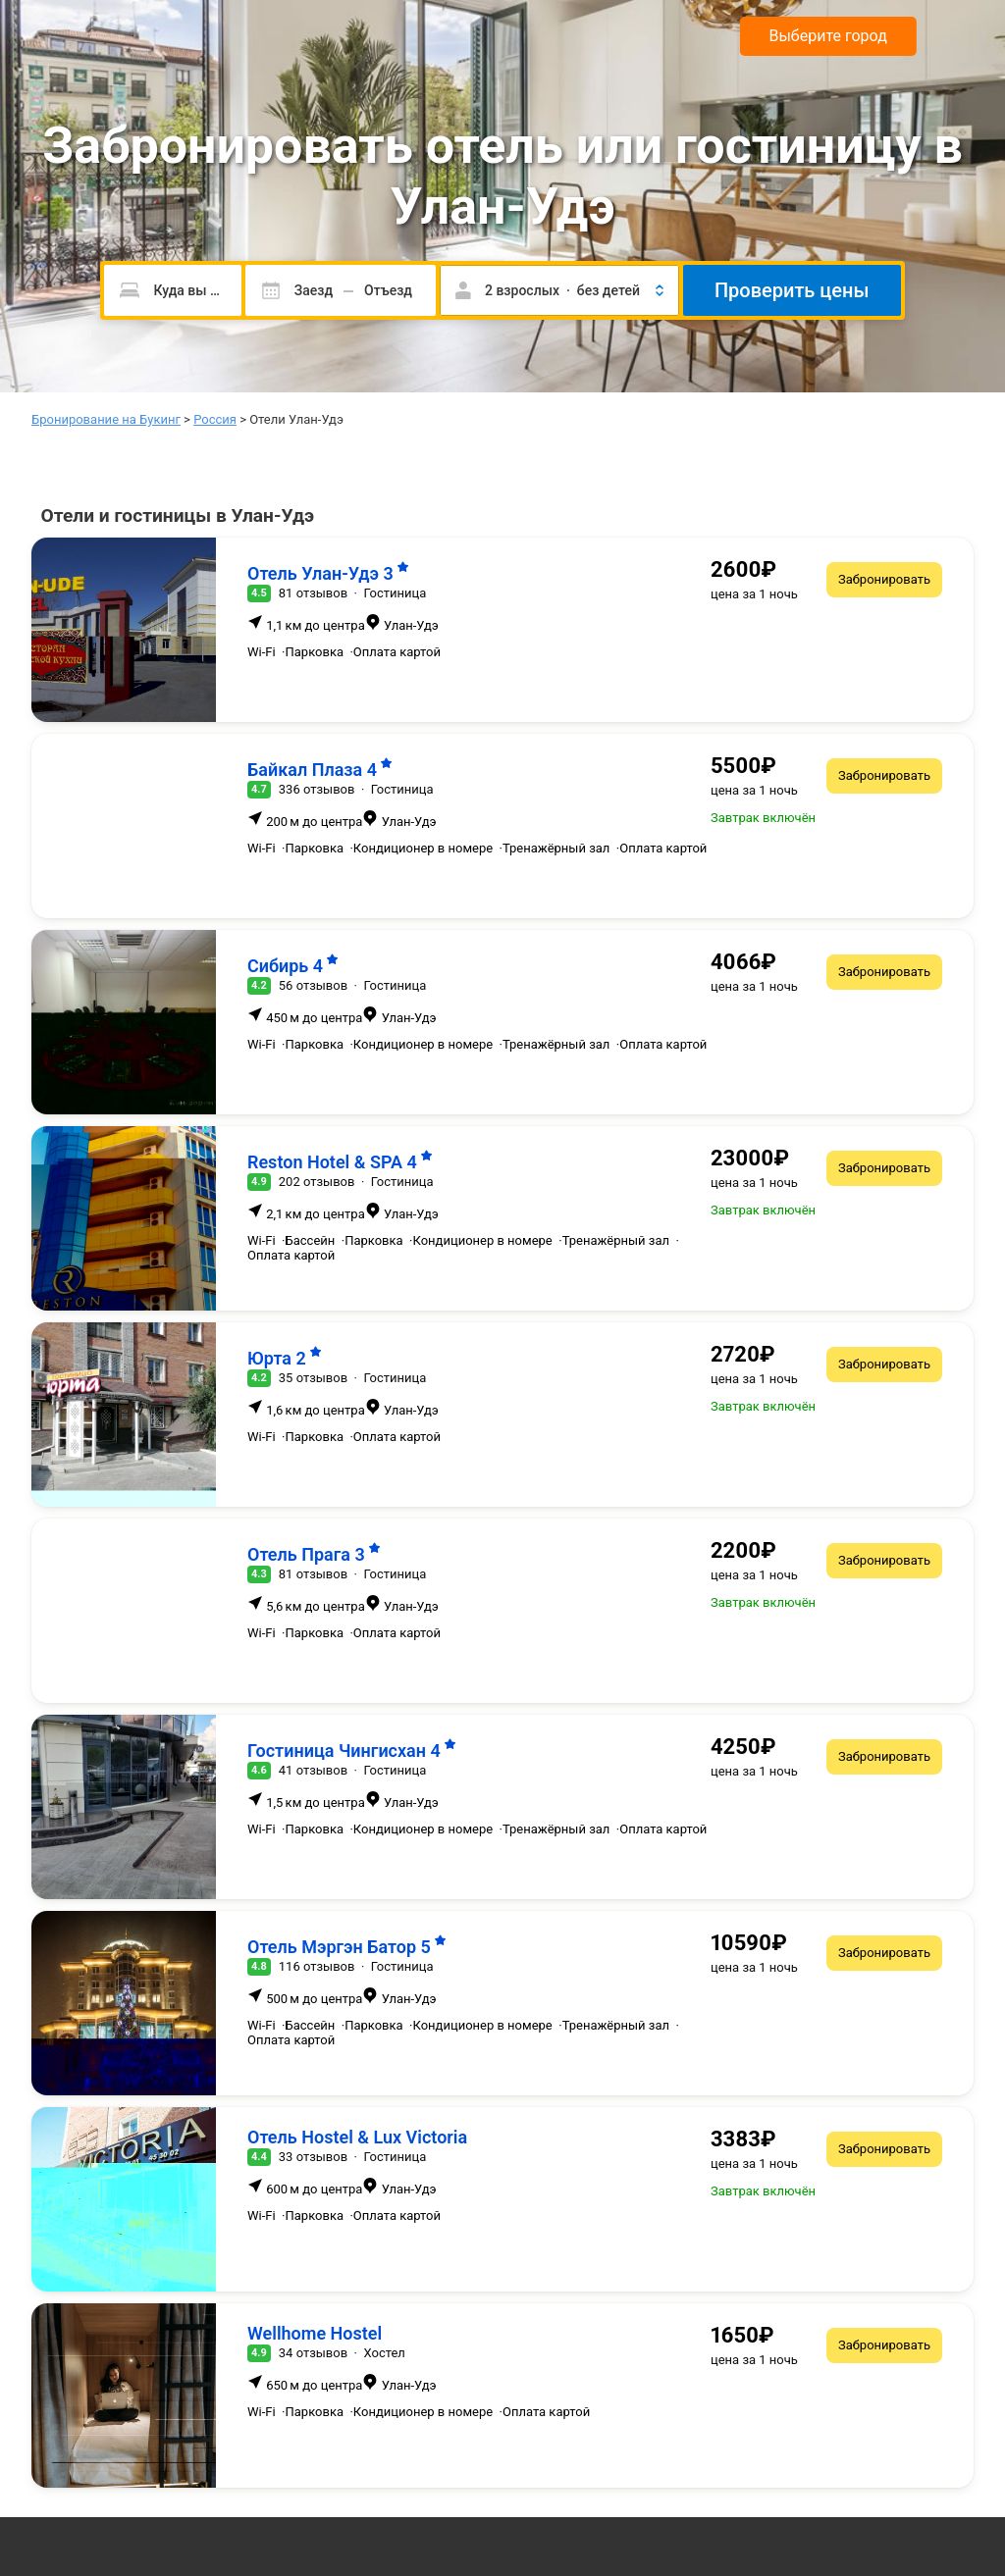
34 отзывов (313, 2352)
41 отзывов (313, 1770)
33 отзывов (313, 2156)
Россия (215, 419)
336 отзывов (317, 789)
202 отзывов (317, 1181)
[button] (559, 290)
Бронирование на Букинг (106, 419)
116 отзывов (317, 1966)
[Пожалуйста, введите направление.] (172, 290)
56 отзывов (313, 985)
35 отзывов (313, 1377)
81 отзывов (313, 593)
